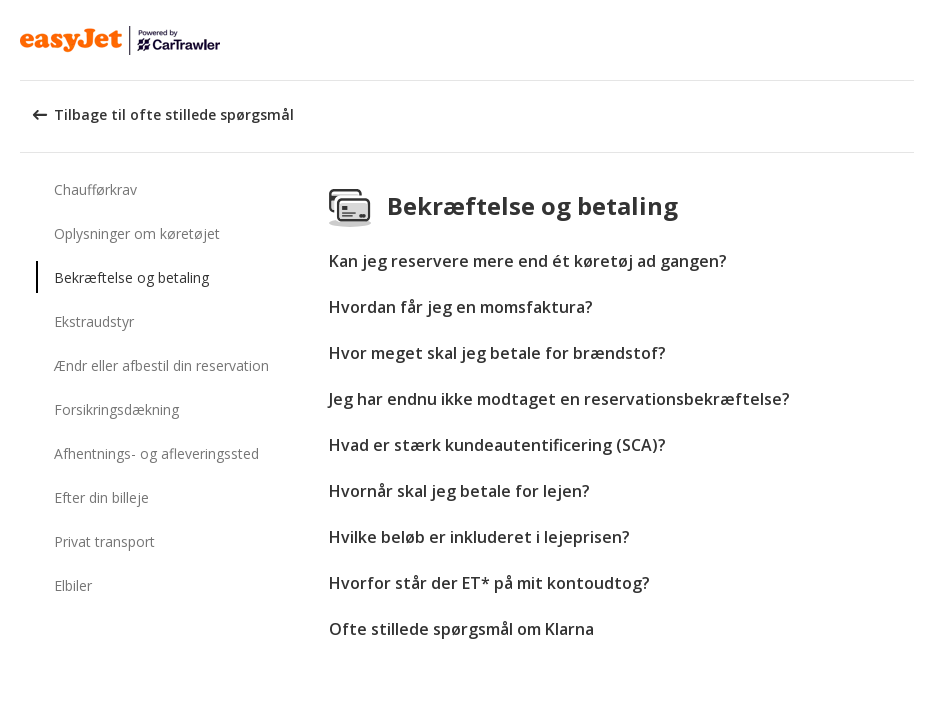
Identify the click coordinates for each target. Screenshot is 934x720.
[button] (912, 40)
